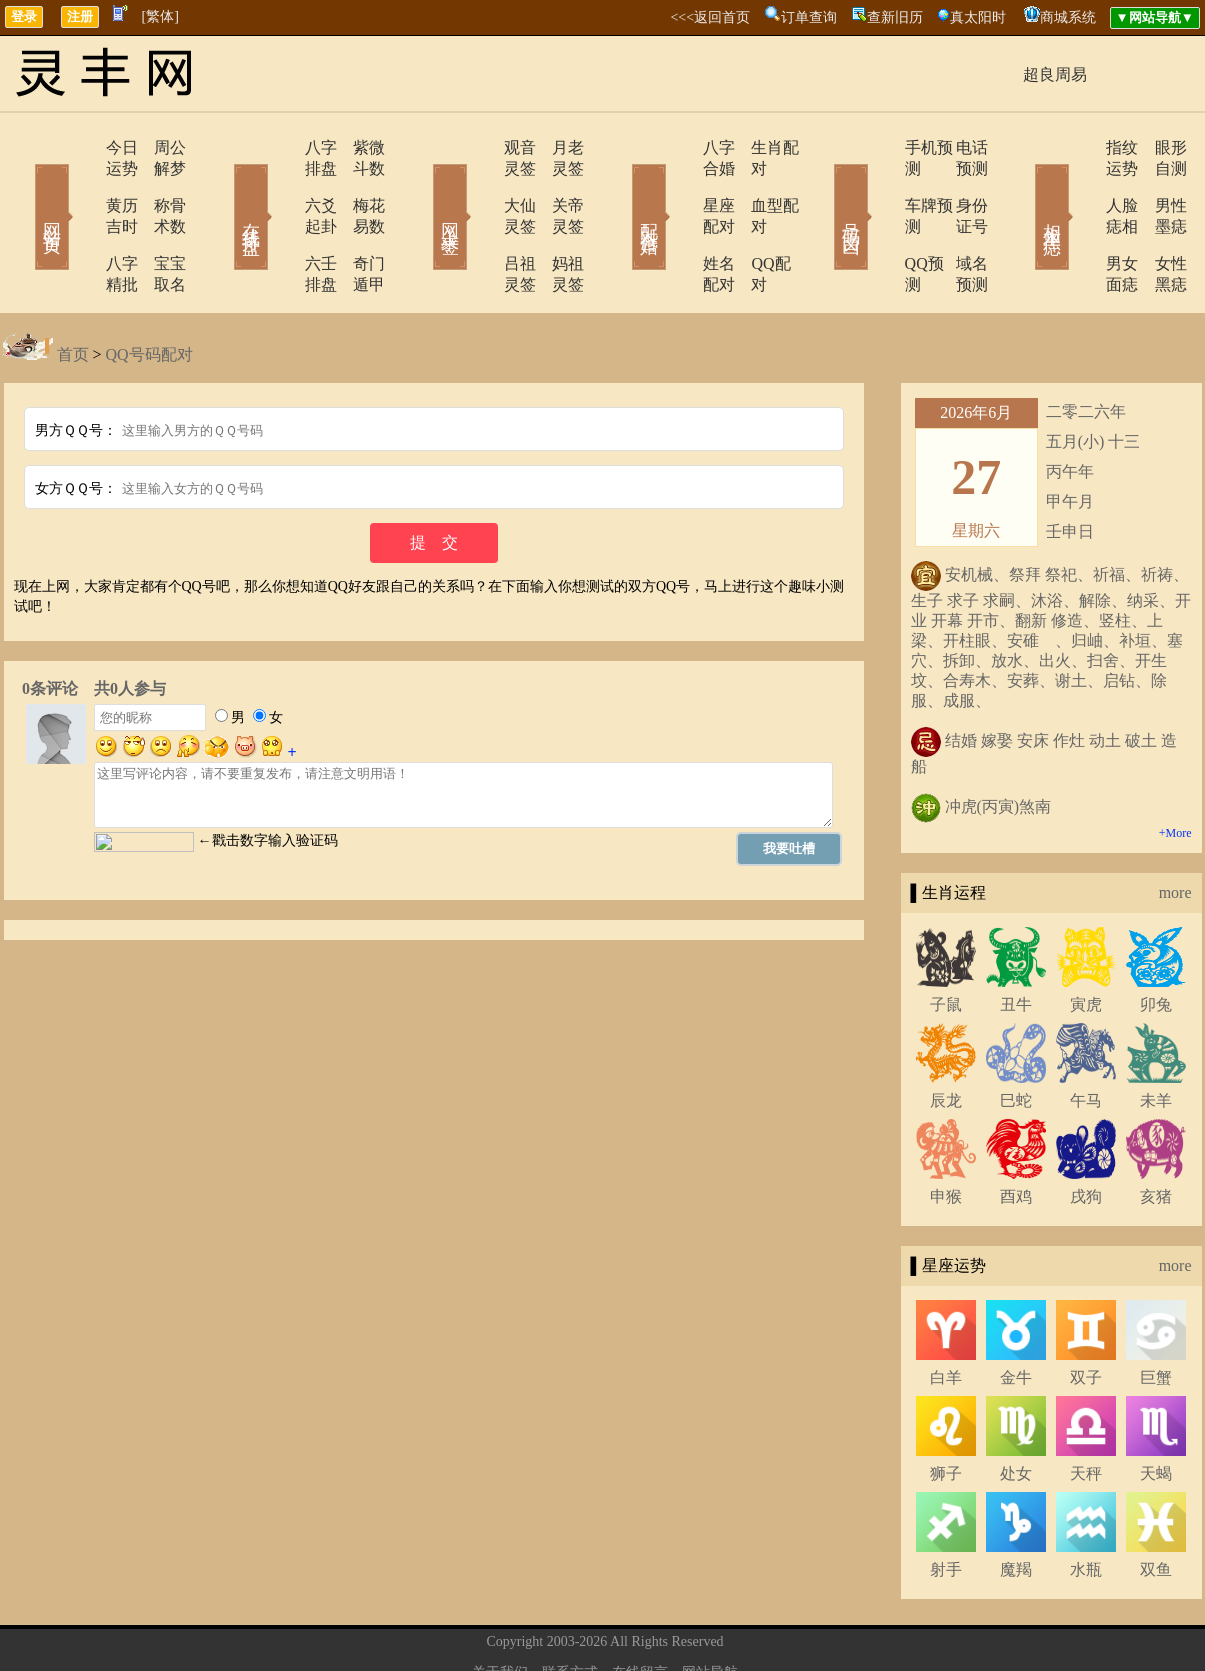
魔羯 (1016, 1506)
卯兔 (1156, 941)
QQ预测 (875, 221)
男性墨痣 (1158, 184)
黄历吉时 (80, 184)
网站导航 (710, 1609)
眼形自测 (1158, 147)
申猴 (946, 1133)
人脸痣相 (1080, 184)
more (1175, 829)
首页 (73, 291)
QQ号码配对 (149, 291)
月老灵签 (558, 147)
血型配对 (758, 184)
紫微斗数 (358, 147)
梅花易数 (358, 184)
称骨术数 (158, 184)
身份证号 (958, 184)
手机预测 (880, 147)
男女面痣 (1080, 221)
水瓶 (1086, 1506)
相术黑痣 (1023, 188)
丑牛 (1016, 941)
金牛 (1016, 1314)
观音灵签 (480, 147)
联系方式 (570, 1609)
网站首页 (23, 188)
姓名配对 (680, 221)
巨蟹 (1156, 1314)
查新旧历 (895, 17)
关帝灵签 (558, 184)
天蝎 (1156, 1410)
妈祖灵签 (558, 221)
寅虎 (1086, 941)
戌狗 (1086, 1133)
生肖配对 (758, 147)
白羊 (946, 1314)
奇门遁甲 (358, 221)
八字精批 (80, 221)
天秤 (1086, 1410)
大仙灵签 (480, 184)
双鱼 (1156, 1506)
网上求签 (423, 188)
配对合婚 (623, 188)
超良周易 (1055, 74)
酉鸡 (1016, 1133)
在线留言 (640, 1609)
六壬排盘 (280, 221)
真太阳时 (978, 17)
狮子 (946, 1410)
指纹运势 (1080, 147)
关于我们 (500, 1609)
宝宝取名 (158, 221)
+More (1175, 770)
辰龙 (946, 1037)
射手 (946, 1506)
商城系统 (1068, 17)
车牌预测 (880, 184)
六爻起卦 (280, 184)
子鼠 (946, 941)
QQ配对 (753, 221)
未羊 (1156, 1037)
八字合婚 (680, 147)
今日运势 (80, 147)
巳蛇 (1016, 1037)
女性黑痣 (1158, 221)
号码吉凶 (823, 188)
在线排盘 (223, 188)
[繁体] (160, 16)
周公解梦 (158, 147)
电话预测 (958, 147)
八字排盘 (280, 147)
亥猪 (1156, 1133)
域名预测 (958, 221)
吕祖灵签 (480, 221)
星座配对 (680, 184)
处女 (1016, 1410)
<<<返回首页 (710, 17)
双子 (1086, 1314)
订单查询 (809, 17)
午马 (1086, 1037)
